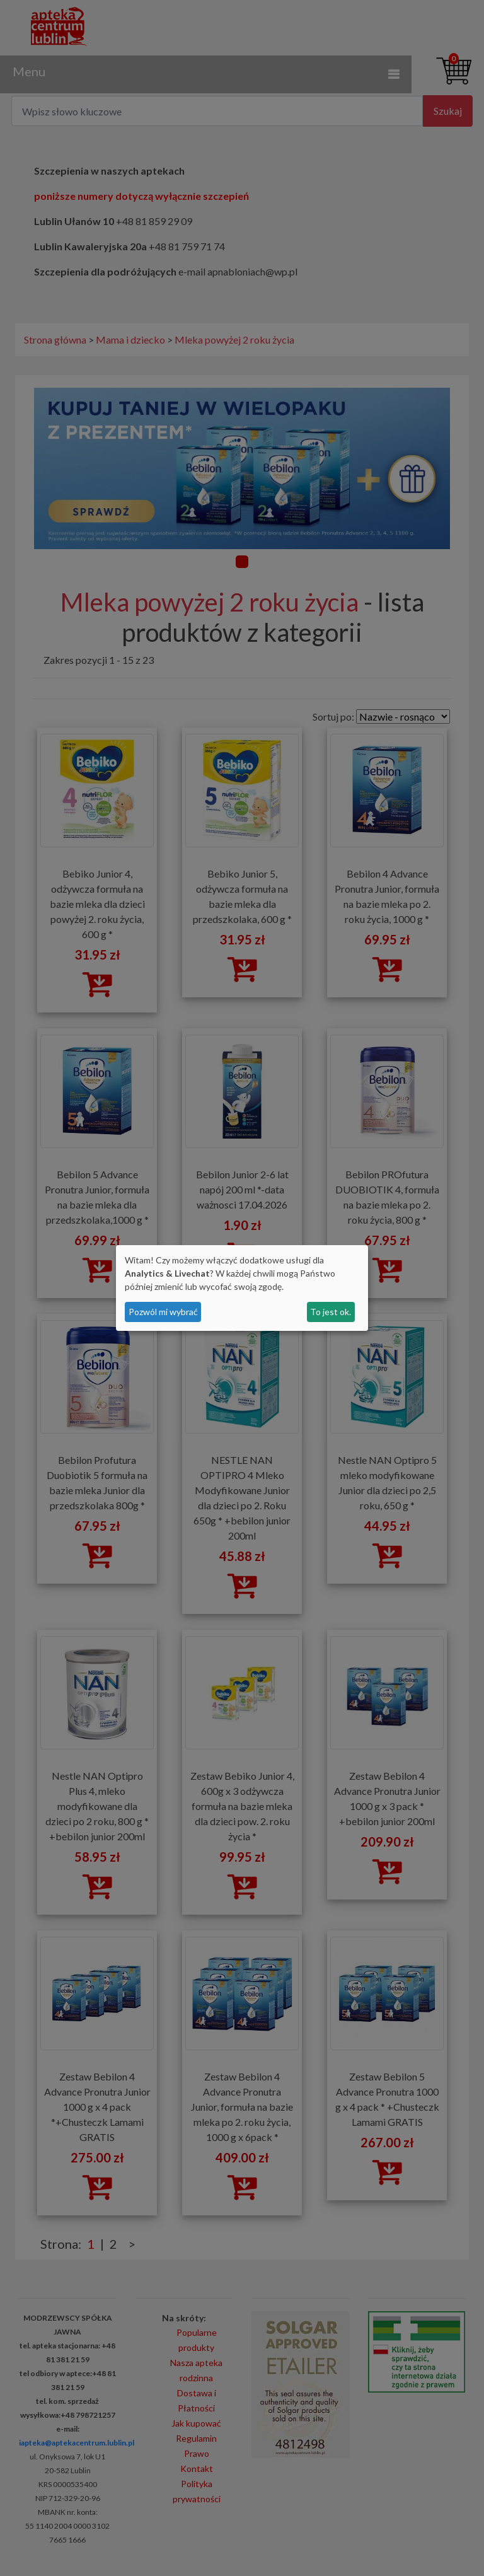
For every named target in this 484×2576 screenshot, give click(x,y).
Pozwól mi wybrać (163, 1311)
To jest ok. (330, 1311)
